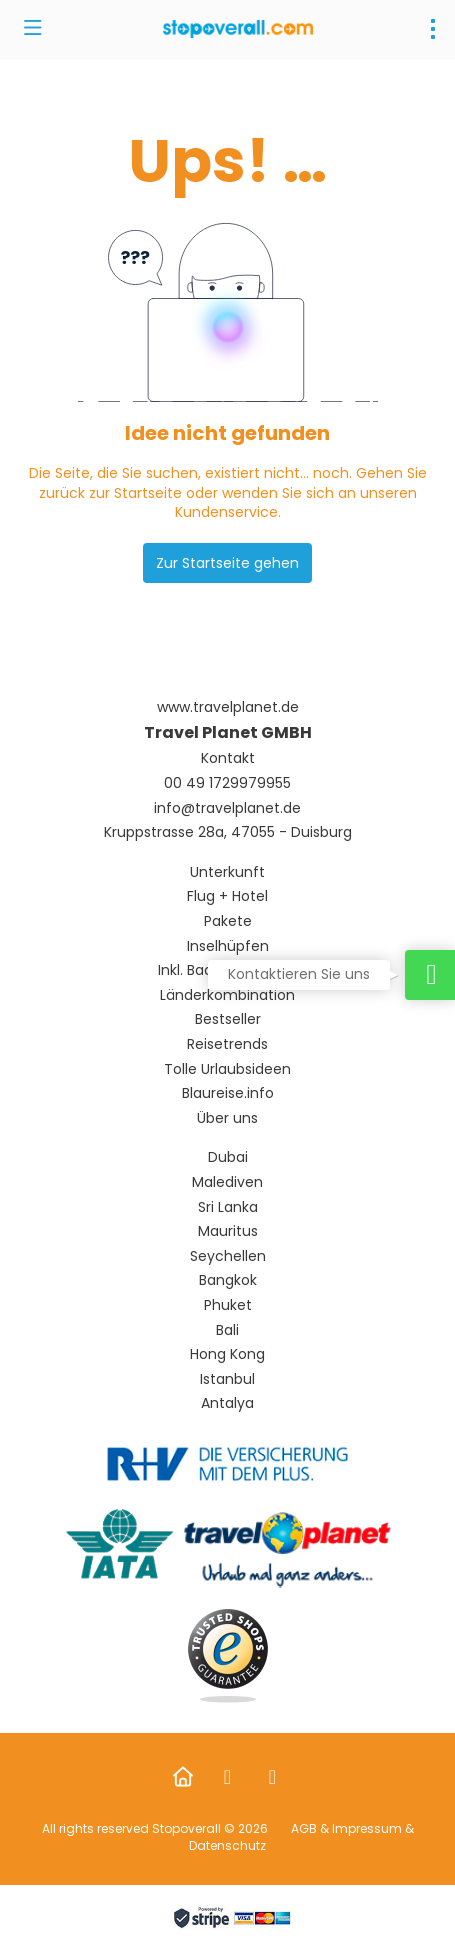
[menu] (433, 29)
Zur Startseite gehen (227, 563)
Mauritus (228, 1231)
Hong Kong (227, 1354)
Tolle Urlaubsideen (227, 1069)
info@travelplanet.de (227, 808)
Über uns (227, 1118)
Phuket (228, 1305)
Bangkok (228, 1280)
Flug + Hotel (227, 896)
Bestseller (228, 1019)
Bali (227, 1330)
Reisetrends (227, 1044)
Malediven (227, 1182)
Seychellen (228, 1256)
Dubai (228, 1157)
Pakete (228, 921)
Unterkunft (227, 872)
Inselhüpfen (228, 946)
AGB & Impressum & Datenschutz (301, 1837)
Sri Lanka (228, 1207)
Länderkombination (227, 995)
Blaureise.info (228, 1093)
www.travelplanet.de (228, 707)
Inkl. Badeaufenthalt (227, 970)
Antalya (227, 1403)
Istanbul (227, 1379)
